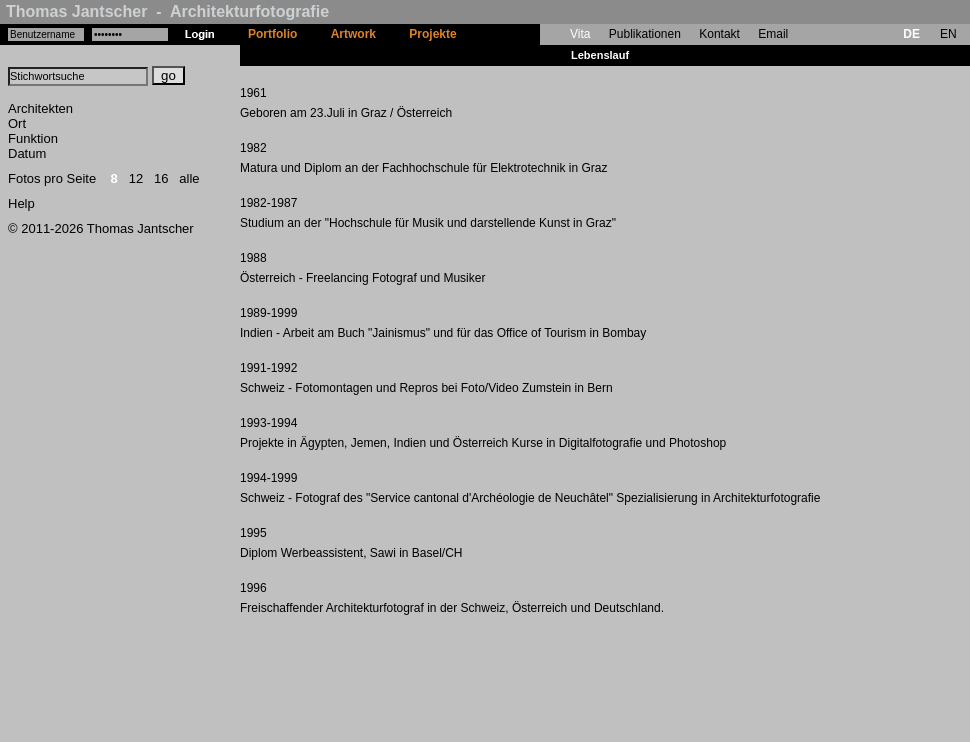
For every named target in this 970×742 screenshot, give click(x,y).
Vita (580, 34)
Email (773, 34)
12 (136, 178)
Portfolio (272, 34)
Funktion (33, 138)
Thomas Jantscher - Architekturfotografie (167, 11)
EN (948, 34)
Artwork (353, 34)
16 (161, 178)
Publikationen (645, 34)
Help (21, 203)
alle (189, 178)
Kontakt (719, 34)
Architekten (40, 108)
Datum (27, 153)
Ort (17, 123)
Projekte (432, 34)
